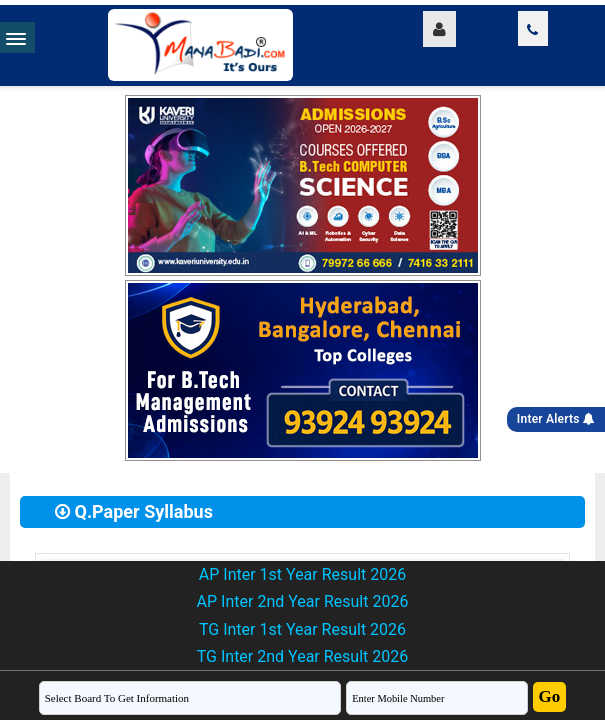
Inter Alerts (556, 419)
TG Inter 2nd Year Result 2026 (302, 656)
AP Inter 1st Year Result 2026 (302, 574)
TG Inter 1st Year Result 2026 (302, 629)
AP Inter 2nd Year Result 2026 (303, 601)
